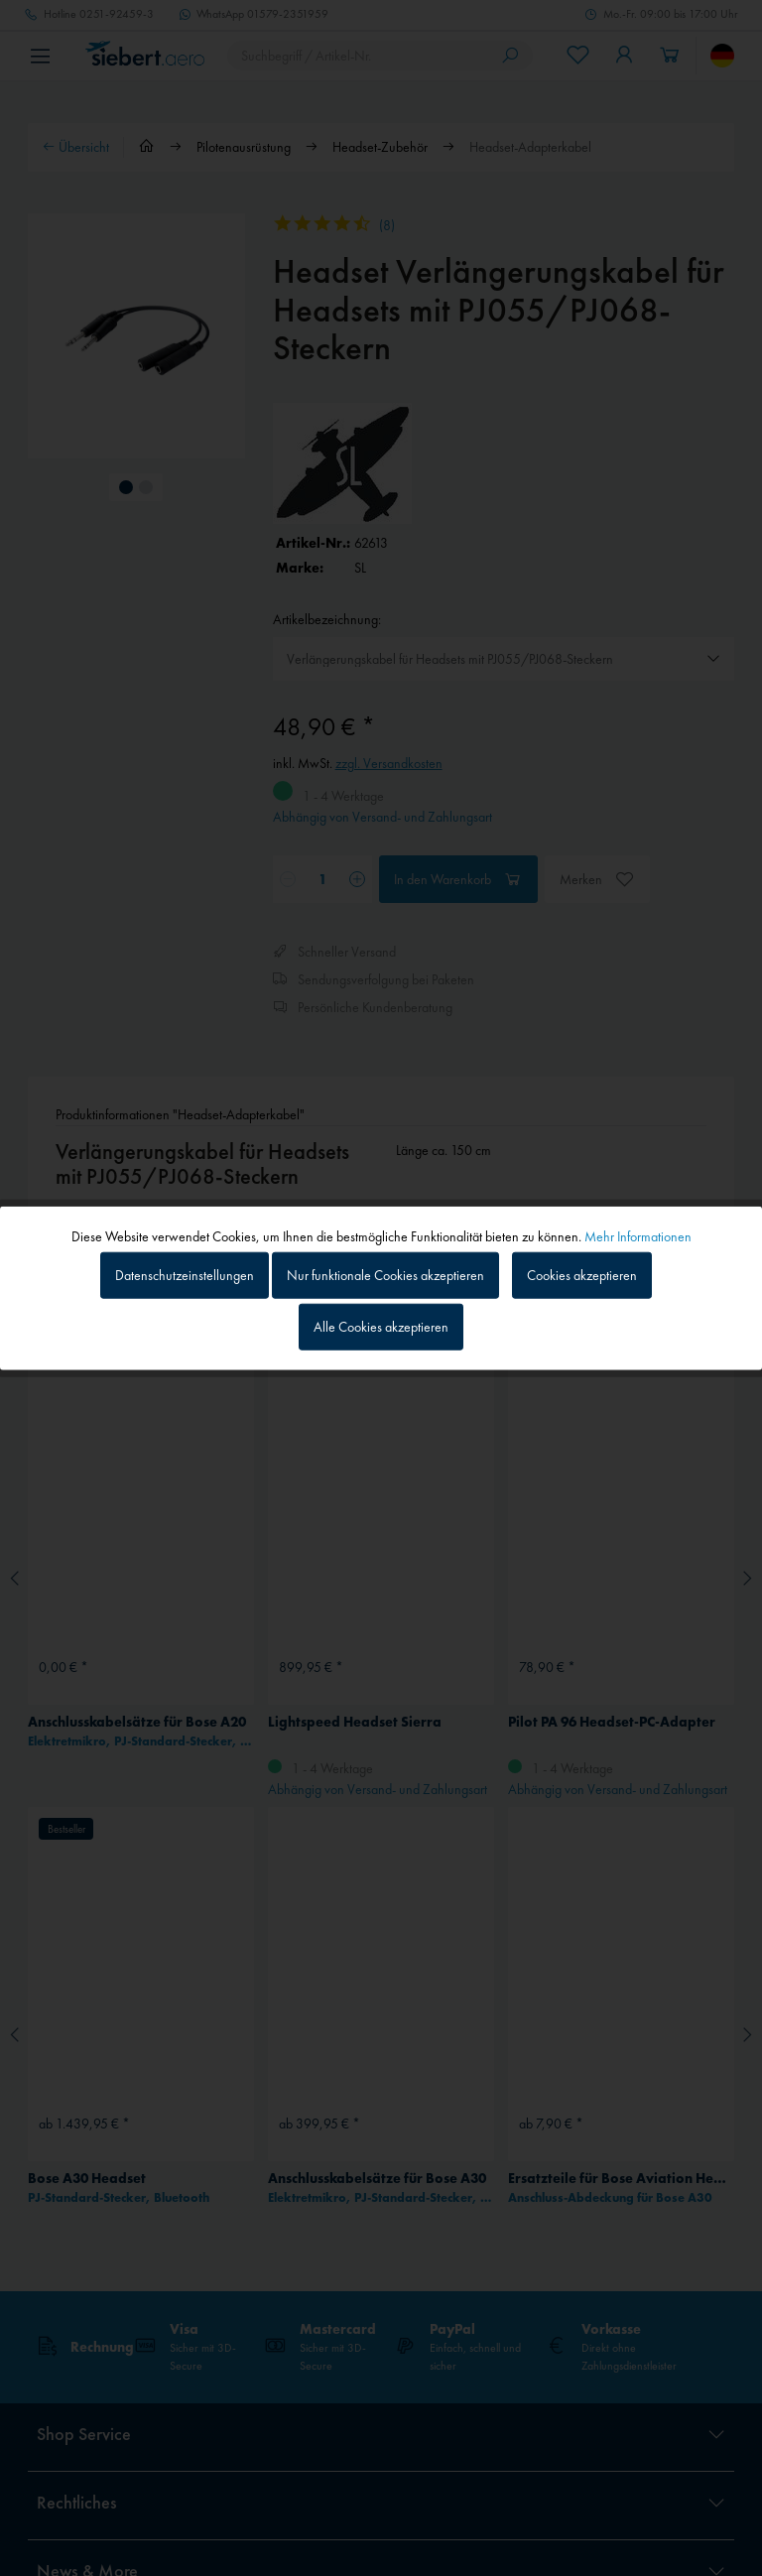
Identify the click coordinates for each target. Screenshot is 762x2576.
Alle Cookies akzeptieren (381, 1326)
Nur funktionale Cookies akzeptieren (385, 1275)
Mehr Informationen (638, 1236)
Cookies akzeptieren (582, 1275)
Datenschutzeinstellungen (184, 1275)
